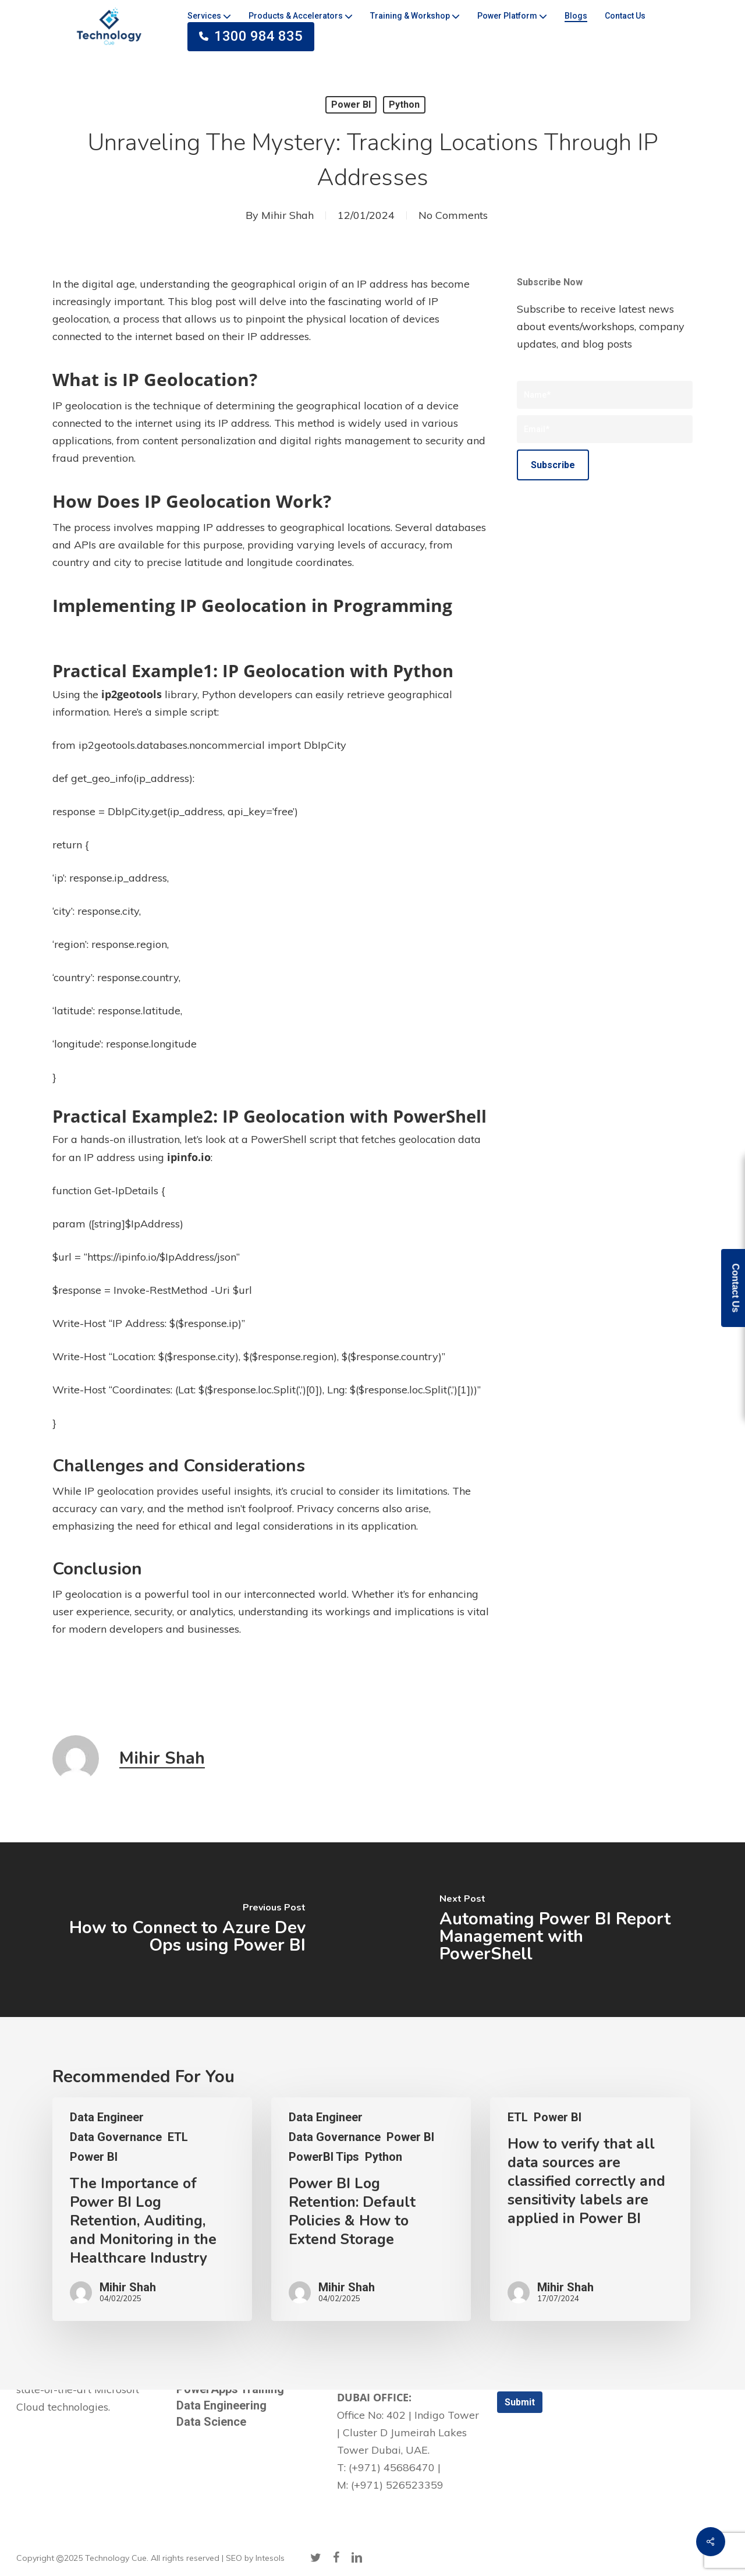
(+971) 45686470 (392, 2467)
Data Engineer (107, 2117)
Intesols (270, 2558)
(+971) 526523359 (397, 2485)
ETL (178, 2137)
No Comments (453, 215)
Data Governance (116, 2137)
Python (404, 104)
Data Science (211, 2422)
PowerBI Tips (324, 2157)
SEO (234, 2558)
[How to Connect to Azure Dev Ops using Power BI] (186, 1929)
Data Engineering (221, 2405)
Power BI (351, 104)
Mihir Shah (287, 215)
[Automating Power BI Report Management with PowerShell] (558, 1929)
